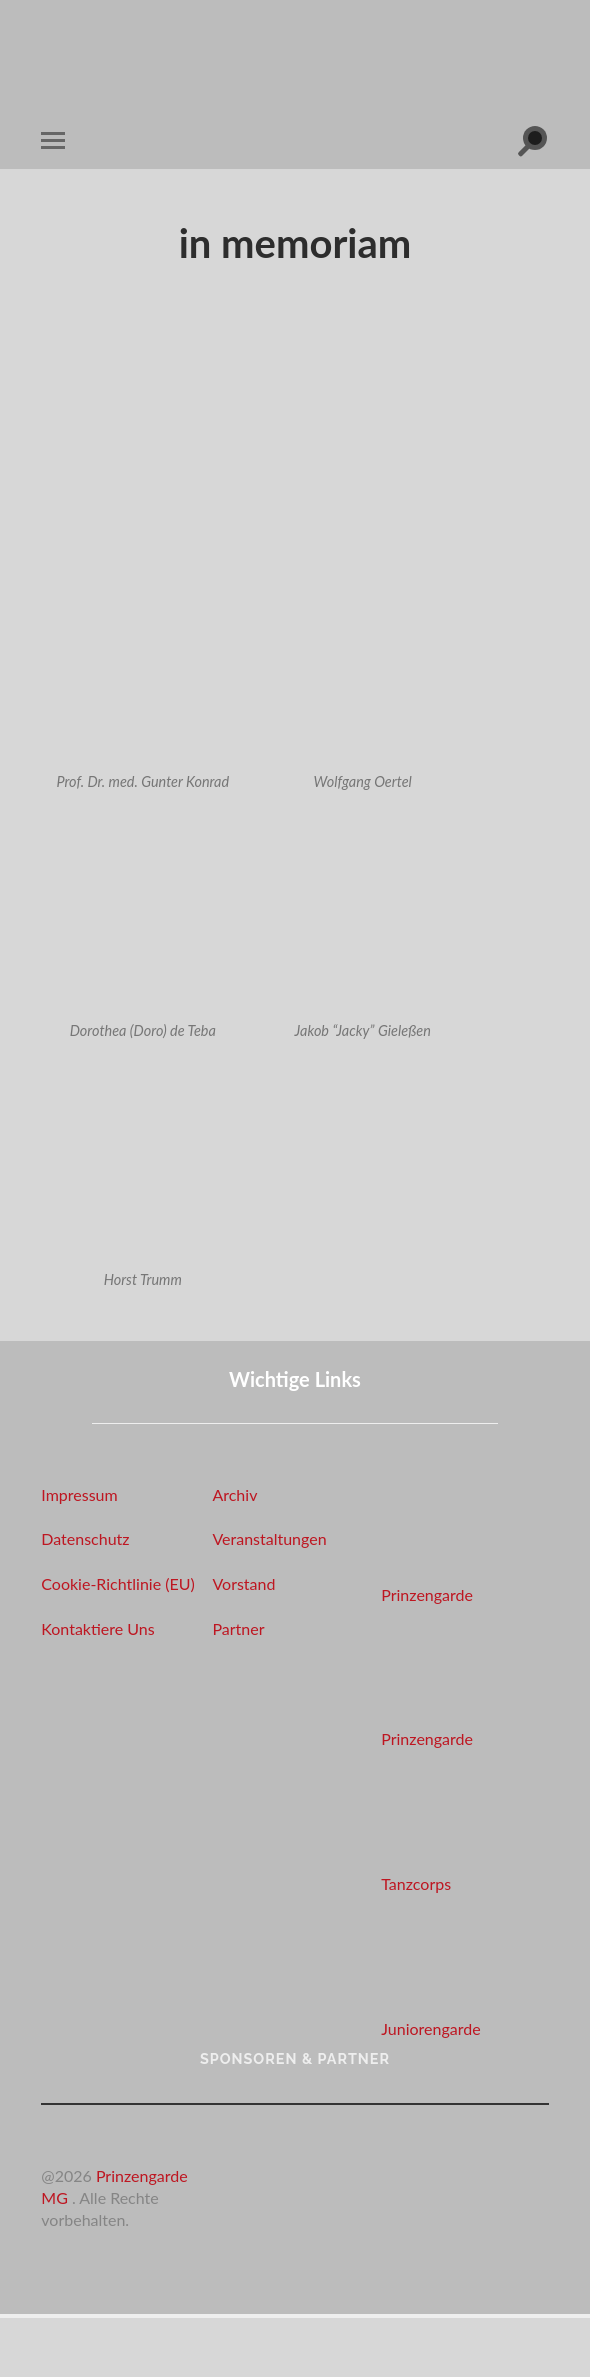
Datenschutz (85, 1538)
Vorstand (243, 1583)
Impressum (79, 1494)
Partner (238, 1628)
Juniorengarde (430, 2028)
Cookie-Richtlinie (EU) (117, 1583)
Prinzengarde (427, 1594)
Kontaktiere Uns (97, 1628)
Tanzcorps (416, 1883)
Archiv (234, 1494)
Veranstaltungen (269, 1538)
